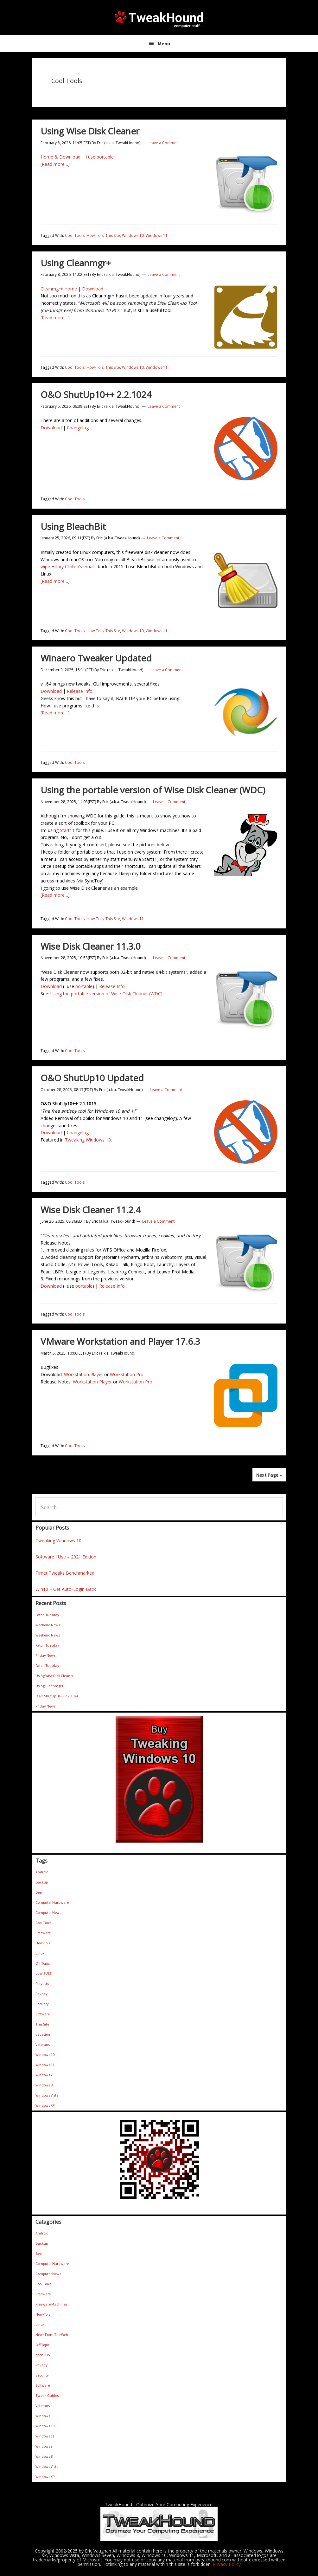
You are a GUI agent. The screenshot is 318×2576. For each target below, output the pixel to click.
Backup (41, 1882)
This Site (112, 235)
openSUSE (43, 1973)
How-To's (95, 235)
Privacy (41, 1993)
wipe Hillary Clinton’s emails (69, 566)
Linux (39, 1953)
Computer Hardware (52, 1902)
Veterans (42, 2044)
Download (92, 289)
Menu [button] (164, 43)
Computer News (48, 1912)
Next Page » (269, 1475)
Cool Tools (75, 235)
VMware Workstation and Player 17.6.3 (120, 1341)
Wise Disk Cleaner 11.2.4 (91, 1210)
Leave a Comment (164, 143)
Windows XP (44, 2105)
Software (42, 2014)
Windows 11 (157, 235)
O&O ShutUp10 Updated (92, 1078)
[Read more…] (55, 164)
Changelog (78, 428)
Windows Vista (47, 2095)
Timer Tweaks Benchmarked (64, 1573)
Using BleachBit (73, 526)
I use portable (100, 157)
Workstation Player (83, 1374)
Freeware (43, 1932)
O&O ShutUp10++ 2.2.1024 (96, 394)
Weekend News (47, 1625)
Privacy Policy (227, 2564)
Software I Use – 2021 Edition (65, 1557)
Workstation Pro (126, 1374)
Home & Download (60, 157)
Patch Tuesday (47, 1614)
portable (83, 986)
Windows (42, 2415)
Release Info (79, 691)
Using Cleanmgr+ (76, 263)
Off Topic (42, 1963)
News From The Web (51, 2334)
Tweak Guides (47, 2395)
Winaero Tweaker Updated (96, 658)
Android (41, 1872)
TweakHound (159, 19)
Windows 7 (44, 2074)
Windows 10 (133, 235)
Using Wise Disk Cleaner (90, 131)
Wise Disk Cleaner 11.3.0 (91, 946)
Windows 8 (44, 2085)
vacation (42, 2034)
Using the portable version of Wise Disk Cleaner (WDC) (153, 790)
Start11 (67, 830)
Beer (39, 1892)
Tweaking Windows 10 (88, 1140)
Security (42, 2003)
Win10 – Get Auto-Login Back (65, 1589)
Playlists (42, 1983)
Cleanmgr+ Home (59, 289)
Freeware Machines (51, 2304)
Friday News (45, 1655)
